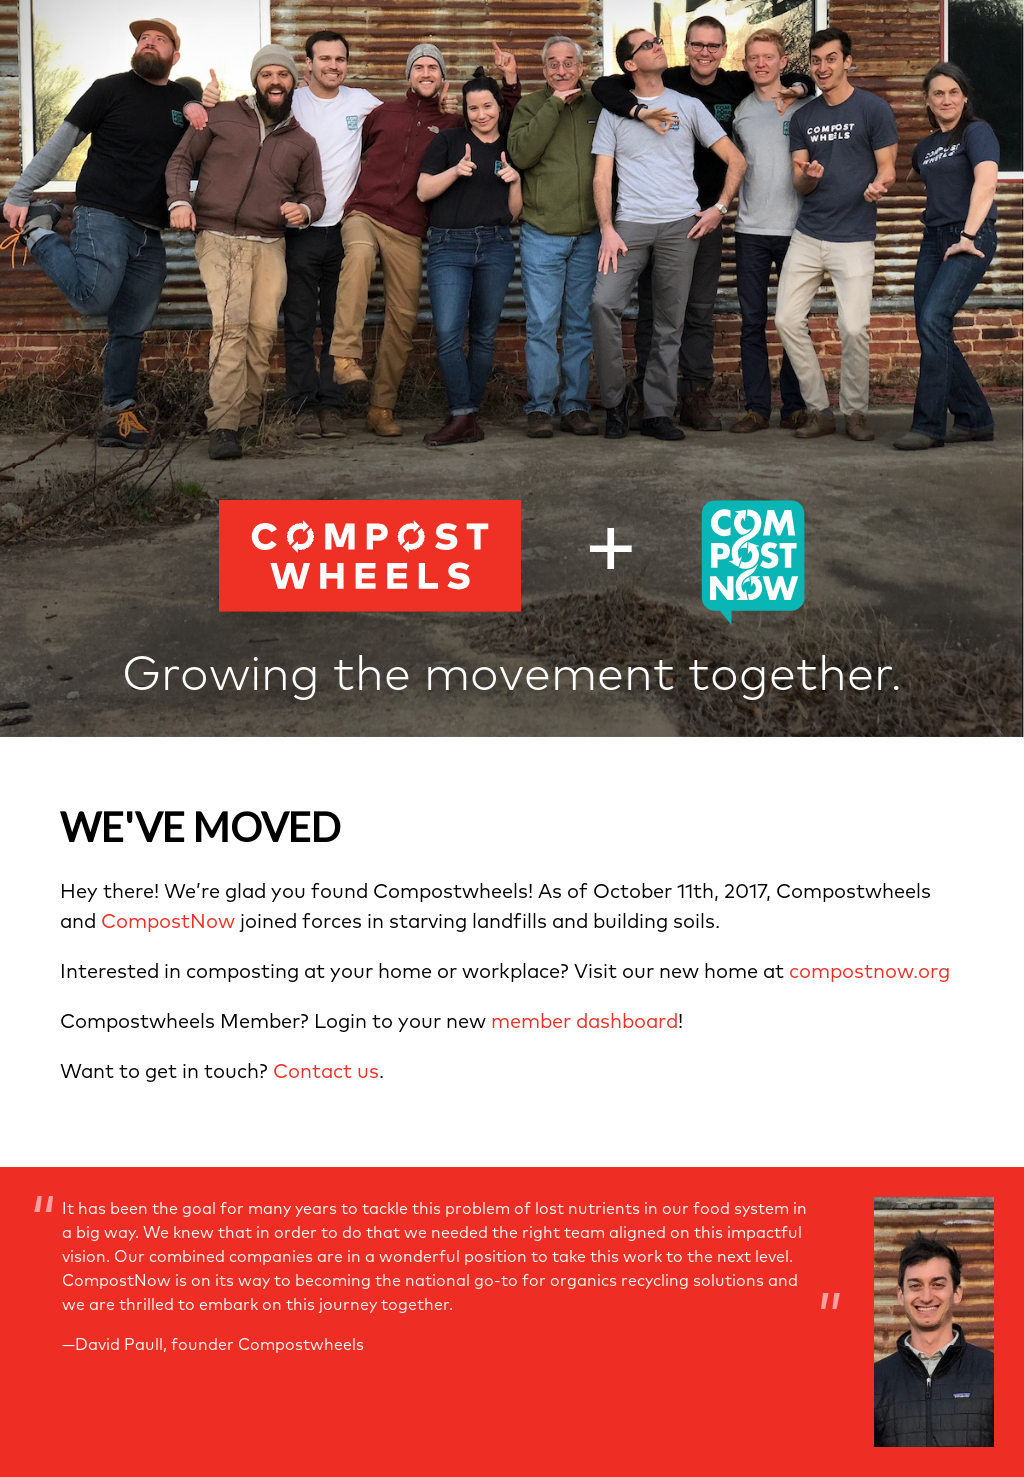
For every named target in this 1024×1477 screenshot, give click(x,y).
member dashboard (584, 1022)
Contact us (326, 1072)
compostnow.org (869, 972)
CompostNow (168, 922)
